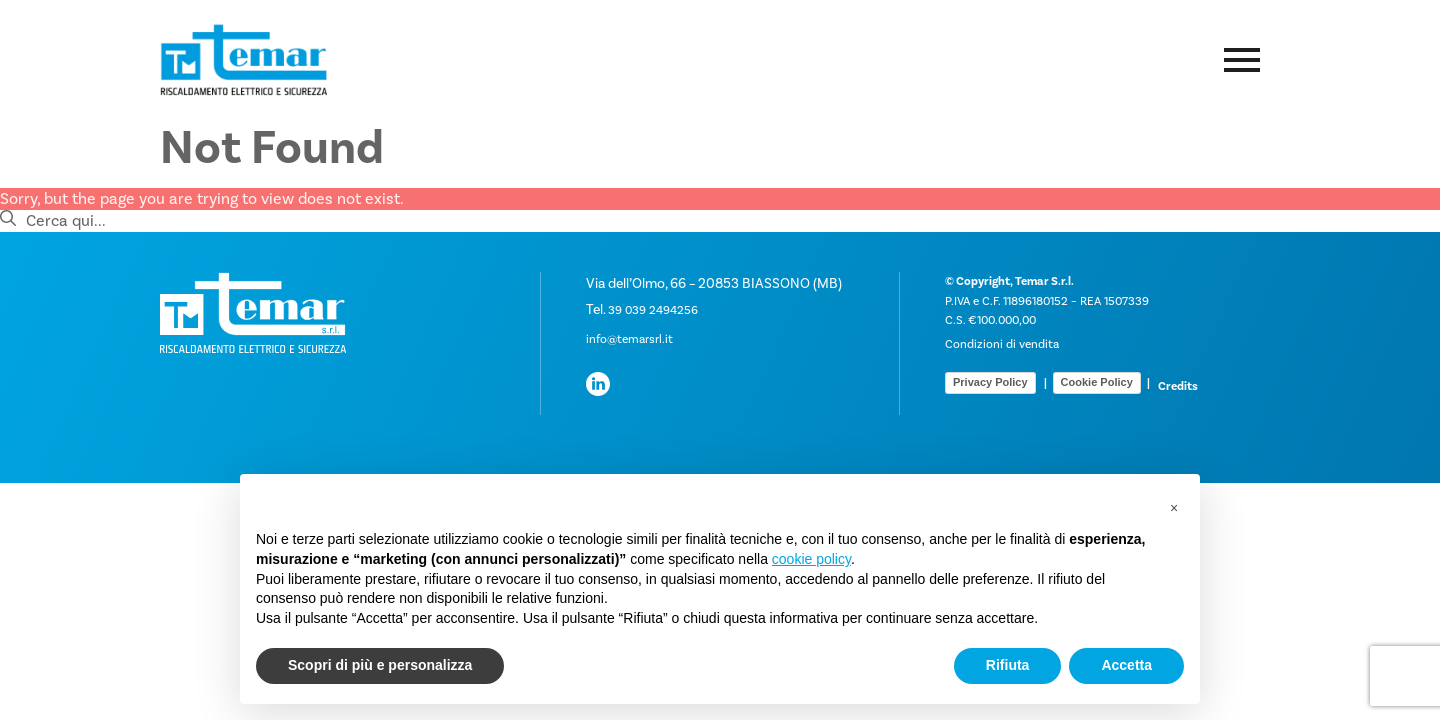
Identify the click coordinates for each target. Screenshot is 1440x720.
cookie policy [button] (811, 559)
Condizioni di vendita (1002, 344)
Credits (1178, 386)
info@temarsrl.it (629, 339)
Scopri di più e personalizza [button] (380, 665)
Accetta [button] (1126, 665)
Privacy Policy (990, 382)
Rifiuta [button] (1008, 665)
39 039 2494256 (653, 310)
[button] (1174, 506)
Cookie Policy (1097, 382)
